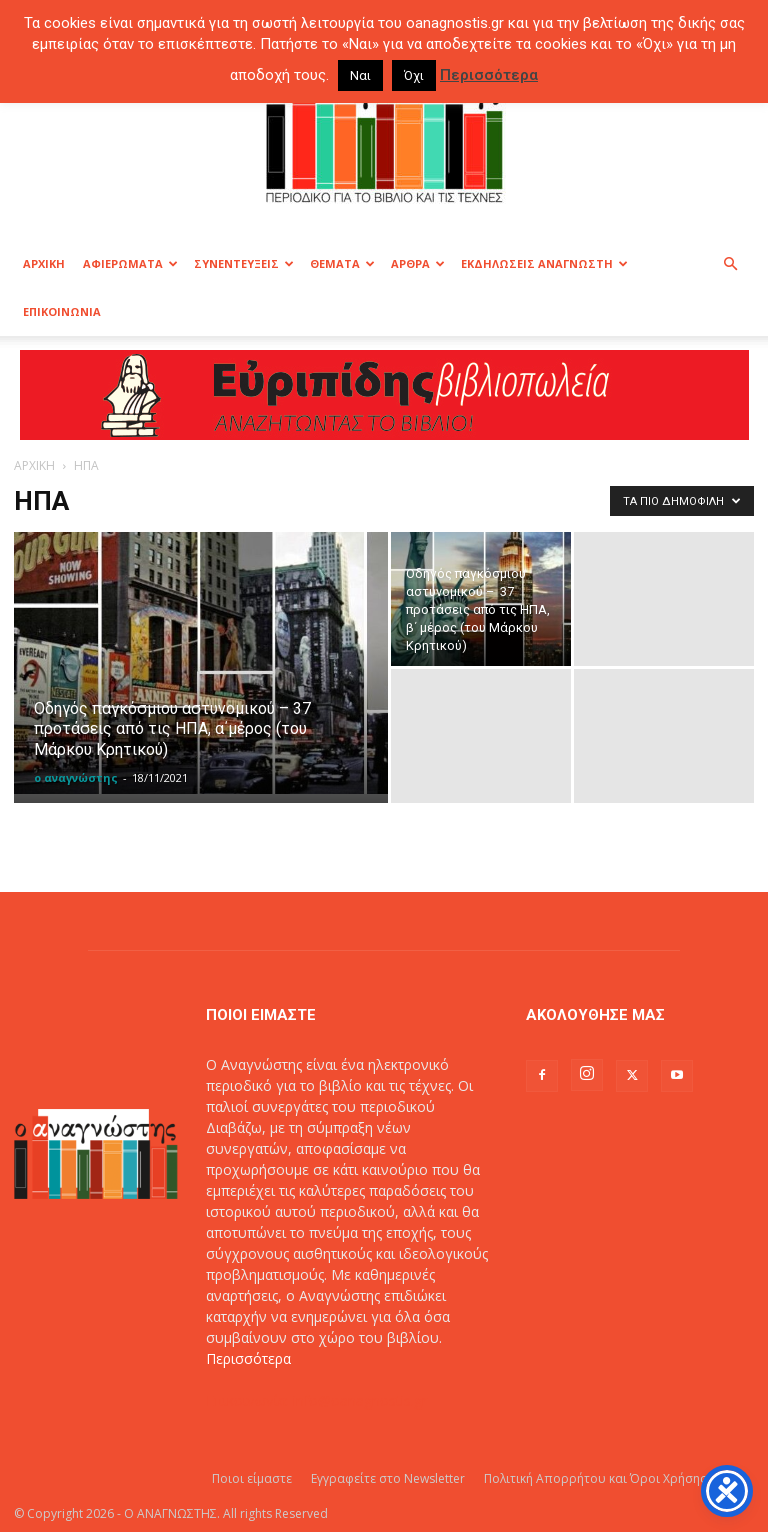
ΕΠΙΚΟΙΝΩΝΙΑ (62, 311)
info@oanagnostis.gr (360, 1400)
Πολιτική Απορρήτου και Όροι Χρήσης (595, 1478)
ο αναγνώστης (76, 777)
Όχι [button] (414, 75)
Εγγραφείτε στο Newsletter (388, 1478)
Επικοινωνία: (249, 1400)
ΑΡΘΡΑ (418, 263)
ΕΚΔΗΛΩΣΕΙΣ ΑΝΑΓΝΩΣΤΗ (544, 263)
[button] (730, 264)
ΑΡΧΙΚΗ (44, 263)
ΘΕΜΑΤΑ (342, 263)
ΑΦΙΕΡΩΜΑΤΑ (130, 263)
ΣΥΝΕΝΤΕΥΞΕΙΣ (244, 263)
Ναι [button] (360, 75)
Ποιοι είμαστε (252, 1478)
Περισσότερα (248, 1358)
